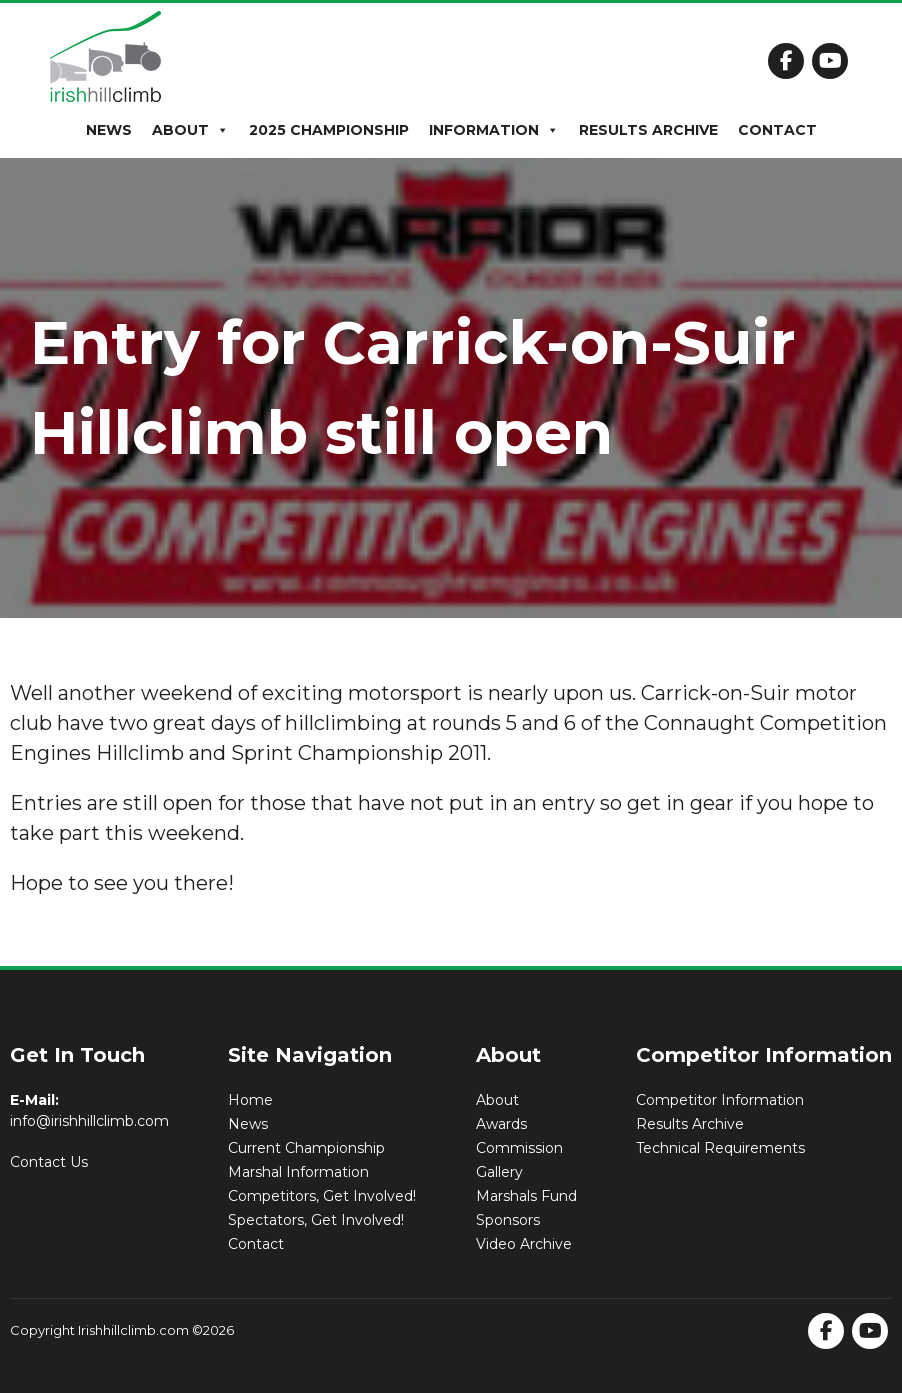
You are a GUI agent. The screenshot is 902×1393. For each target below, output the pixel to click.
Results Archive (648, 130)
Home (250, 1100)
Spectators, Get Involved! (316, 1220)
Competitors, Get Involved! (322, 1196)
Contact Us (49, 1162)
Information (494, 130)
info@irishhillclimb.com (89, 1121)
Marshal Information (298, 1172)
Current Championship (306, 1148)
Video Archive (524, 1244)
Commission (519, 1148)
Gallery (499, 1172)
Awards (501, 1124)
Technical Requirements (720, 1148)
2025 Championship (329, 130)
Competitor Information (720, 1100)
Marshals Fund (526, 1196)
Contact (777, 130)
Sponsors (508, 1220)
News (109, 130)
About (190, 130)
